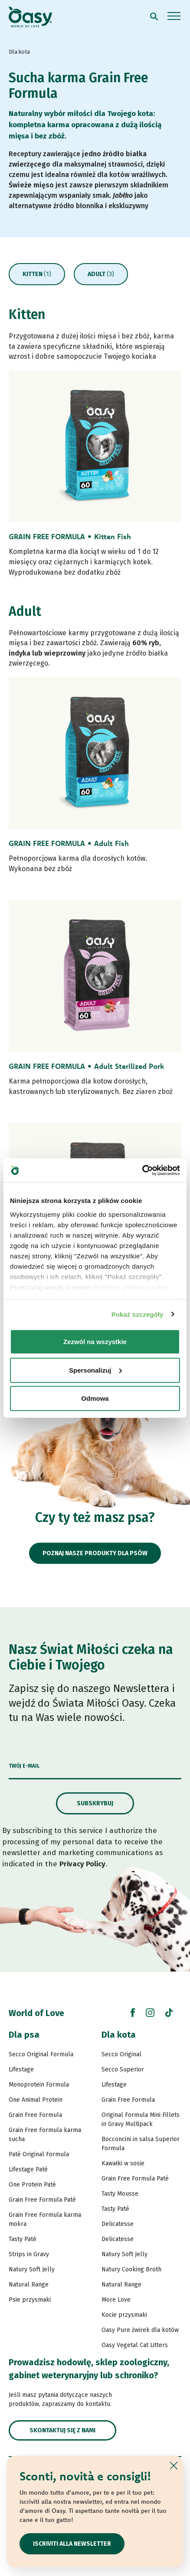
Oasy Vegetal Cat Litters (135, 2345)
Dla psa (24, 2034)
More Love (116, 2299)
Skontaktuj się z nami (62, 2430)
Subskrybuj (95, 1803)
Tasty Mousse (120, 2193)
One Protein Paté (32, 2184)
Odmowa (94, 1398)
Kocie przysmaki (124, 2315)
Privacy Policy (82, 1863)
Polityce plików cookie (131, 1286)
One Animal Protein (35, 2099)
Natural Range (29, 2284)
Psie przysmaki (30, 2299)
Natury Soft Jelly (32, 2269)
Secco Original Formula (41, 2054)
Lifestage (21, 2069)
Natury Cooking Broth (131, 2269)
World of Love (36, 2013)
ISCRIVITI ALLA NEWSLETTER (72, 2543)
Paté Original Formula (39, 2154)
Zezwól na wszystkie (95, 1341)
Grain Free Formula (35, 2115)
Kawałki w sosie (123, 2163)
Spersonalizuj (95, 1369)
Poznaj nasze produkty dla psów (95, 1553)
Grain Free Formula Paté (42, 2199)
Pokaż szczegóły (137, 1314)
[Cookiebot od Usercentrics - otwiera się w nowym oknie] (142, 1170)
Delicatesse (118, 2224)
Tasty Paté (22, 2239)
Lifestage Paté (28, 2169)
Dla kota (119, 2034)
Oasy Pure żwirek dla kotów (140, 2330)
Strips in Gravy (29, 2254)
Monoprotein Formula (39, 2084)
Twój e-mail (24, 1766)
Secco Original (121, 2054)
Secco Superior (123, 2069)
